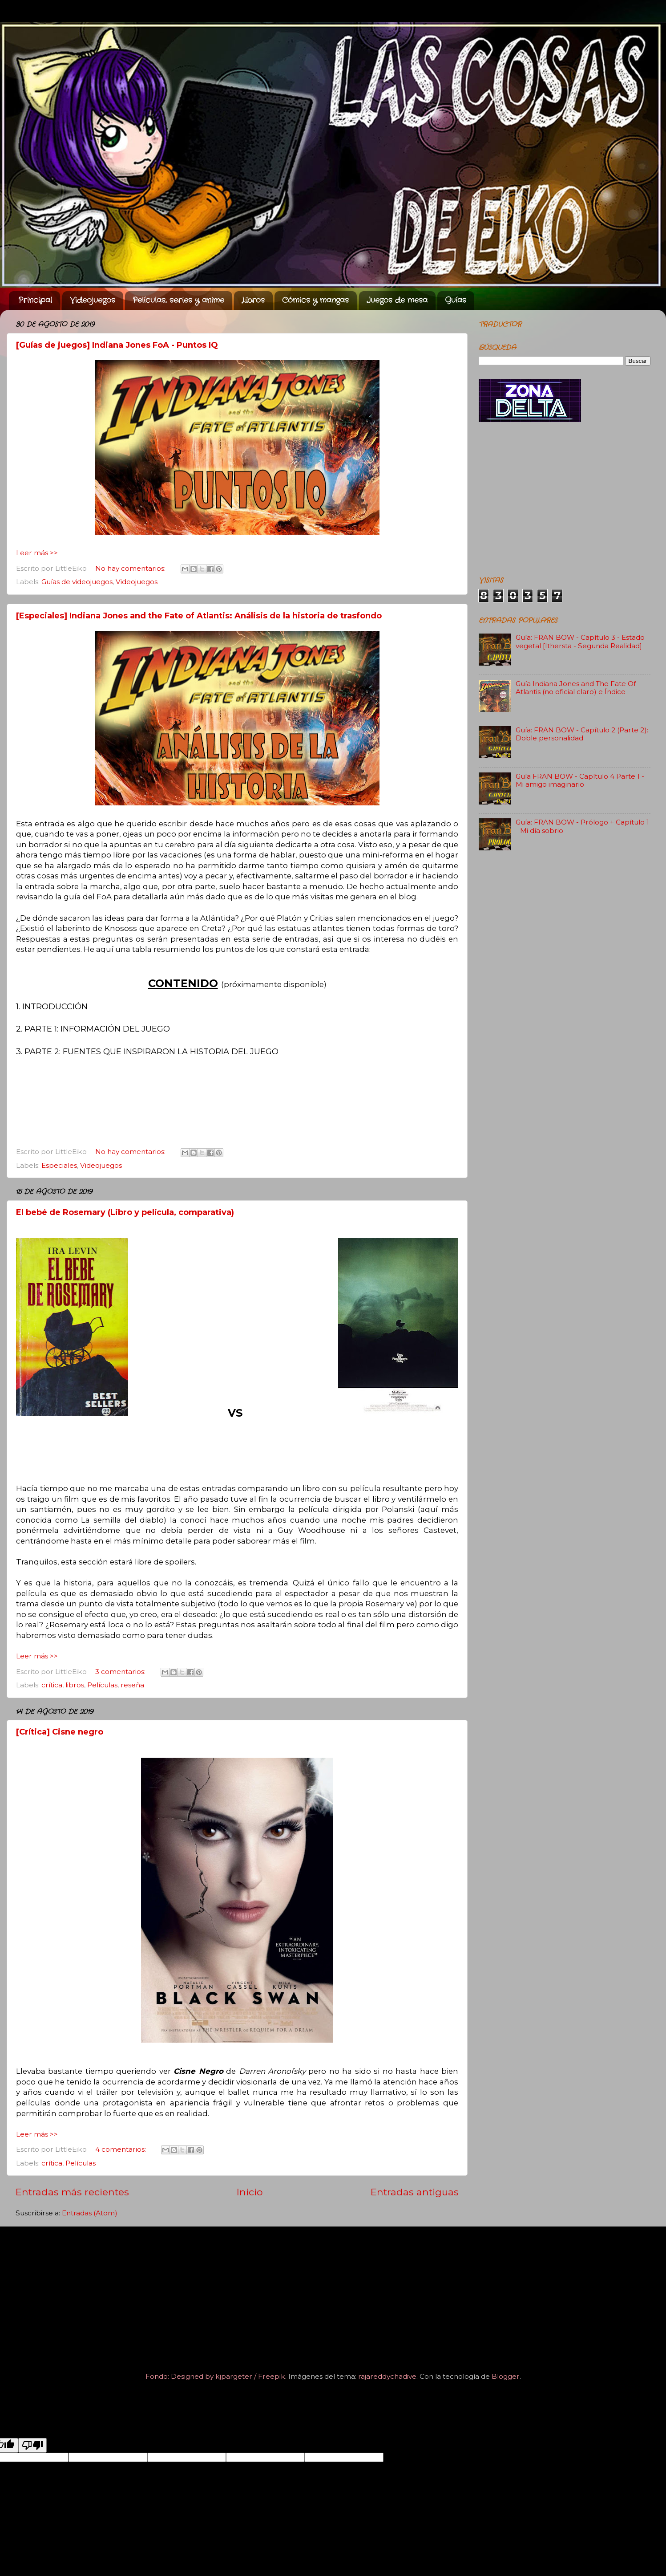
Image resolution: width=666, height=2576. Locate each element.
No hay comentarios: (131, 568)
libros (74, 1685)
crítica (51, 1685)
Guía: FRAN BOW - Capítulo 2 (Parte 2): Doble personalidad (582, 734)
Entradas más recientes (72, 2192)
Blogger (506, 2376)
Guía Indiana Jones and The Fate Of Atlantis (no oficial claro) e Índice (576, 687)
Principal (35, 300)
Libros (253, 300)
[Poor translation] (32, 2445)
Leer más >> (37, 553)
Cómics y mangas (315, 300)
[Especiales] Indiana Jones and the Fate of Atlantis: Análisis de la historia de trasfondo (199, 616)
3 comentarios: (121, 1671)
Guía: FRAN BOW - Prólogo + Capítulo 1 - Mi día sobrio (582, 826)
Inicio (250, 2192)
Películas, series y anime (178, 300)
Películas (102, 1685)
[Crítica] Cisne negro (59, 1732)
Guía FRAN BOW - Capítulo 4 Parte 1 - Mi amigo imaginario (580, 780)
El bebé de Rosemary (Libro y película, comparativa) (125, 1212)
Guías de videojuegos (77, 581)
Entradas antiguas (415, 2192)
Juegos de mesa (397, 300)
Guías (455, 300)
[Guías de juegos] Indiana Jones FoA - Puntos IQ (117, 345)
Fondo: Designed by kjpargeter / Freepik (215, 2376)
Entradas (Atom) (89, 2213)
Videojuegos (92, 300)
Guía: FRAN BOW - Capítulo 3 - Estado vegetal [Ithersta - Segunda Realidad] (580, 641)
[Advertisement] (564, 500)
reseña (132, 1685)
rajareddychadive (387, 2376)
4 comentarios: (121, 2149)
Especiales (59, 1165)
